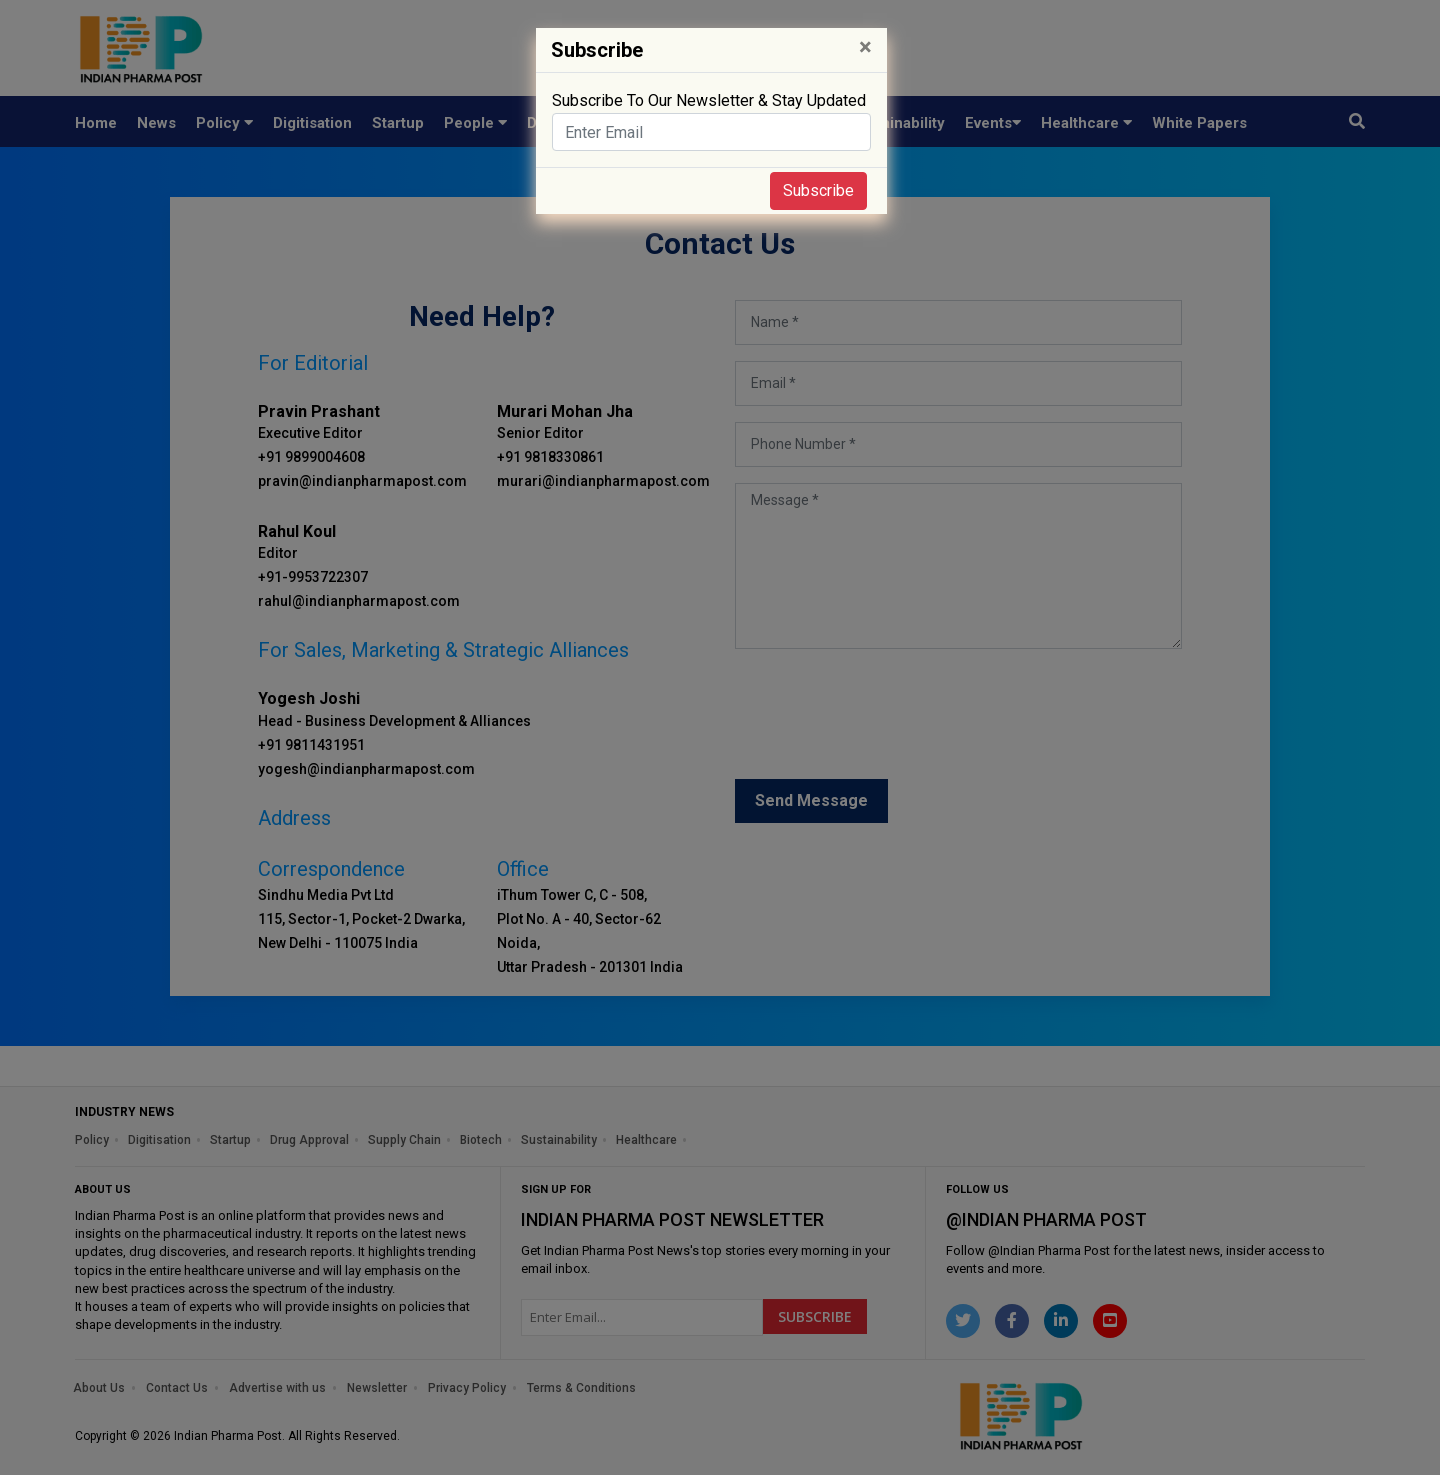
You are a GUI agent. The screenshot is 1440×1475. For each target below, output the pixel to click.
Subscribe (818, 190)
